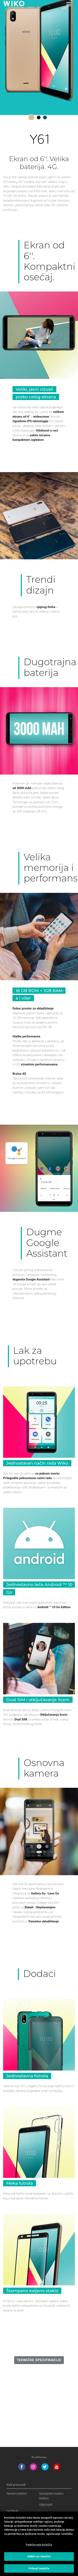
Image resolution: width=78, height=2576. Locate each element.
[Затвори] (71, 2519)
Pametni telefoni (16, 2493)
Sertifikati (12, 2511)
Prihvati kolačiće (38, 2570)
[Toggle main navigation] (69, 4)
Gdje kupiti (45, 2504)
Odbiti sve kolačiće (39, 2558)
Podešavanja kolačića (39, 2546)
